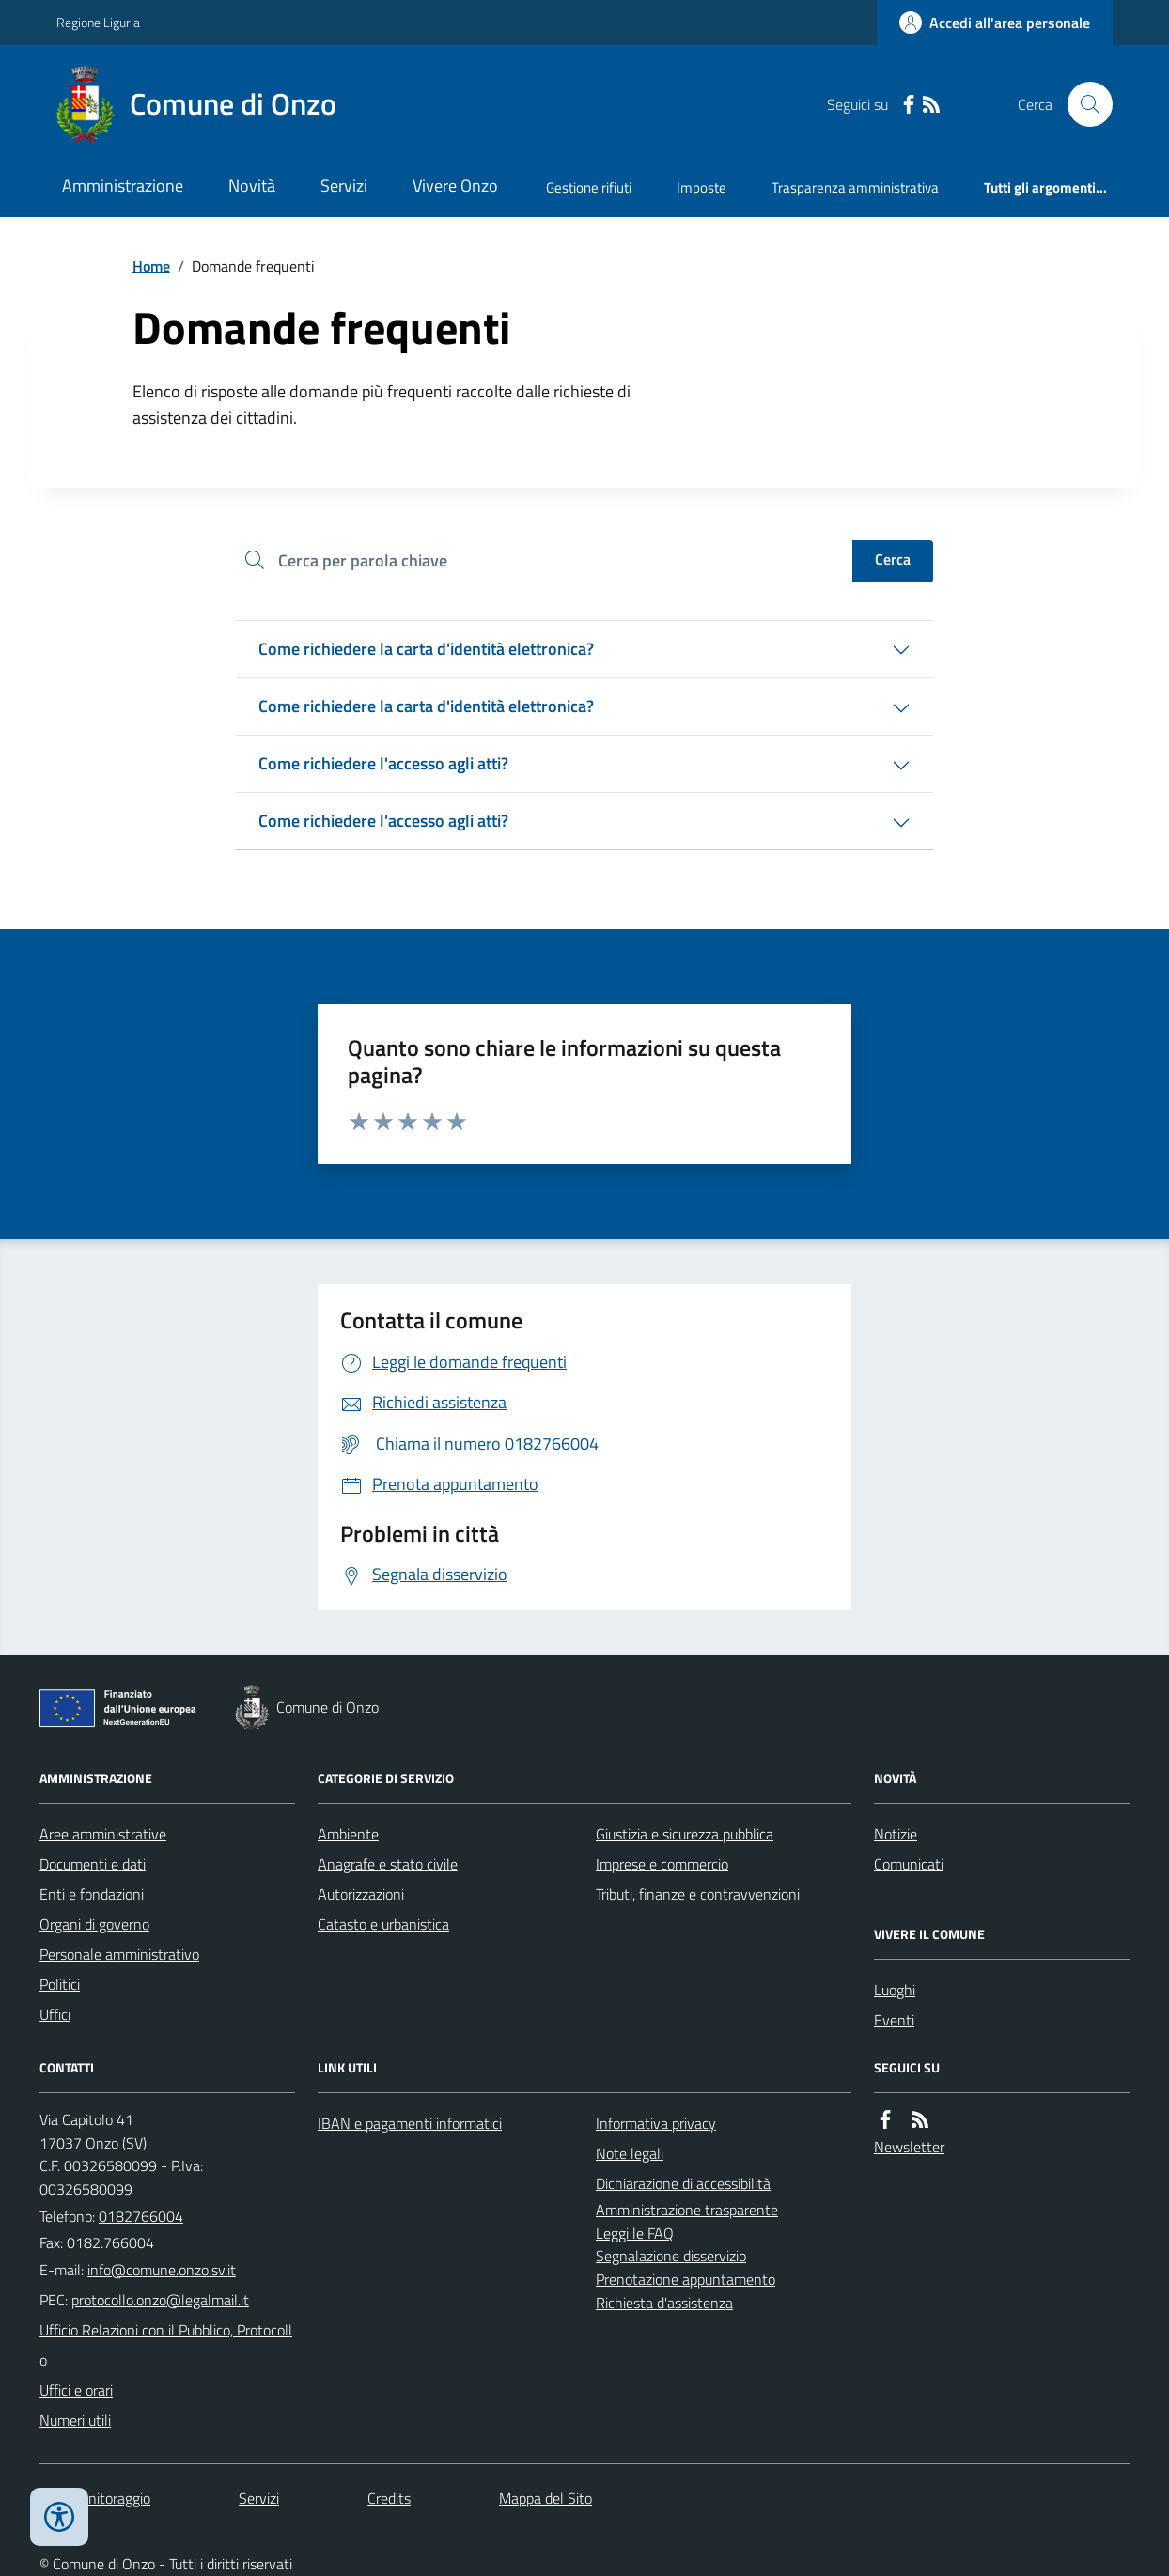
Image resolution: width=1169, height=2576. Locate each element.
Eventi (894, 2020)
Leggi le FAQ (635, 2233)
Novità (251, 185)
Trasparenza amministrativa (855, 187)
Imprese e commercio (662, 1864)
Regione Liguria (98, 22)
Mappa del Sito (545, 2498)
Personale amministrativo (119, 1954)
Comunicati (908, 1864)
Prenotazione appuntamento (685, 2279)
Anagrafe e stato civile (388, 1864)
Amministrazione (122, 185)
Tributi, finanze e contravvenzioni (698, 1894)
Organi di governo (94, 1924)
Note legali (629, 2153)
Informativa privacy (656, 2123)
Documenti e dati (92, 1864)
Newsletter (909, 2146)
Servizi (343, 185)
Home (151, 266)
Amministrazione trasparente (687, 2209)
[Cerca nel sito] (1082, 104)
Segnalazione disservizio (671, 2255)
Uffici (54, 2014)
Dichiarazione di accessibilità (683, 2183)
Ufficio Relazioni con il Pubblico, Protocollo (165, 2345)
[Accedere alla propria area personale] (995, 22)
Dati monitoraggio (94, 2498)
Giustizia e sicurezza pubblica (684, 1834)
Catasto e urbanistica (383, 1924)
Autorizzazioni (361, 1894)
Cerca (893, 559)
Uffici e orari (76, 2390)
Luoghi (894, 1990)
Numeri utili (75, 2420)
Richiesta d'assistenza (664, 2302)
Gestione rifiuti (588, 187)
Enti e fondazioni (91, 1894)
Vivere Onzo (455, 185)
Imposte (701, 187)
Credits (389, 2498)
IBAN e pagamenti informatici (410, 2123)
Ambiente (348, 1834)
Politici (59, 1984)
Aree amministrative (102, 1834)
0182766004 (141, 2216)
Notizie (895, 1834)
